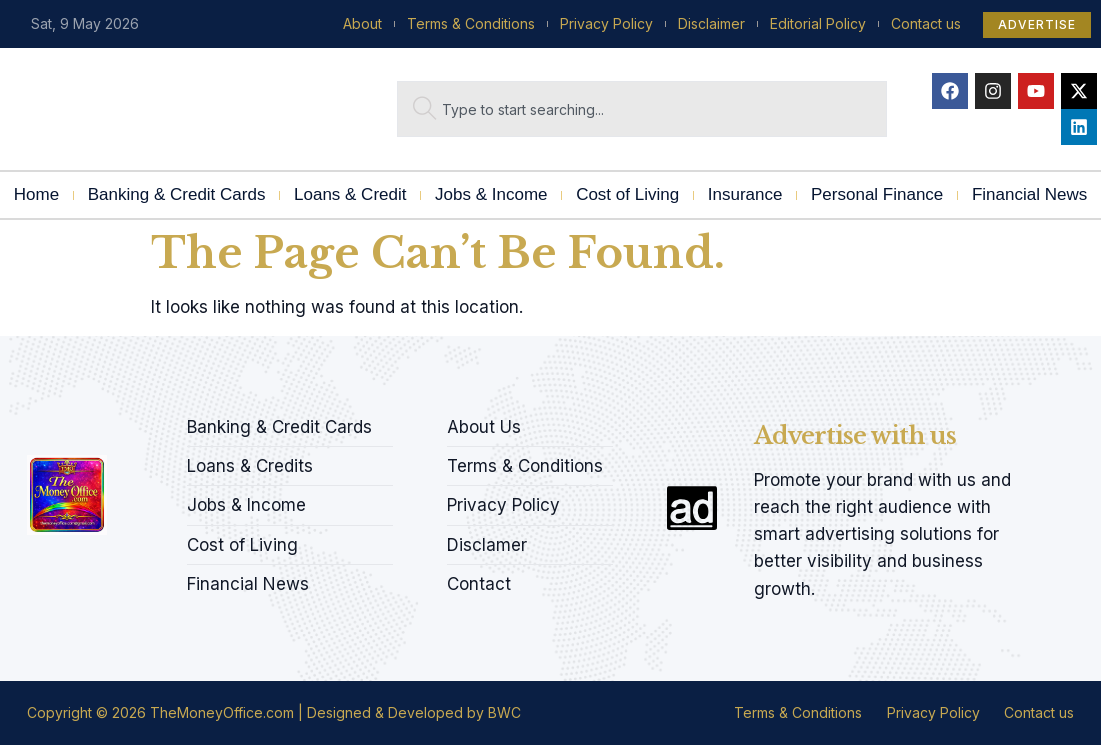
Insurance (745, 194)
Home (36, 194)
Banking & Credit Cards (177, 194)
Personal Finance (877, 194)
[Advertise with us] (692, 508)
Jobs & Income (491, 194)
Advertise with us (855, 435)
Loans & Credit (350, 194)
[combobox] (642, 109)
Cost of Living (627, 194)
